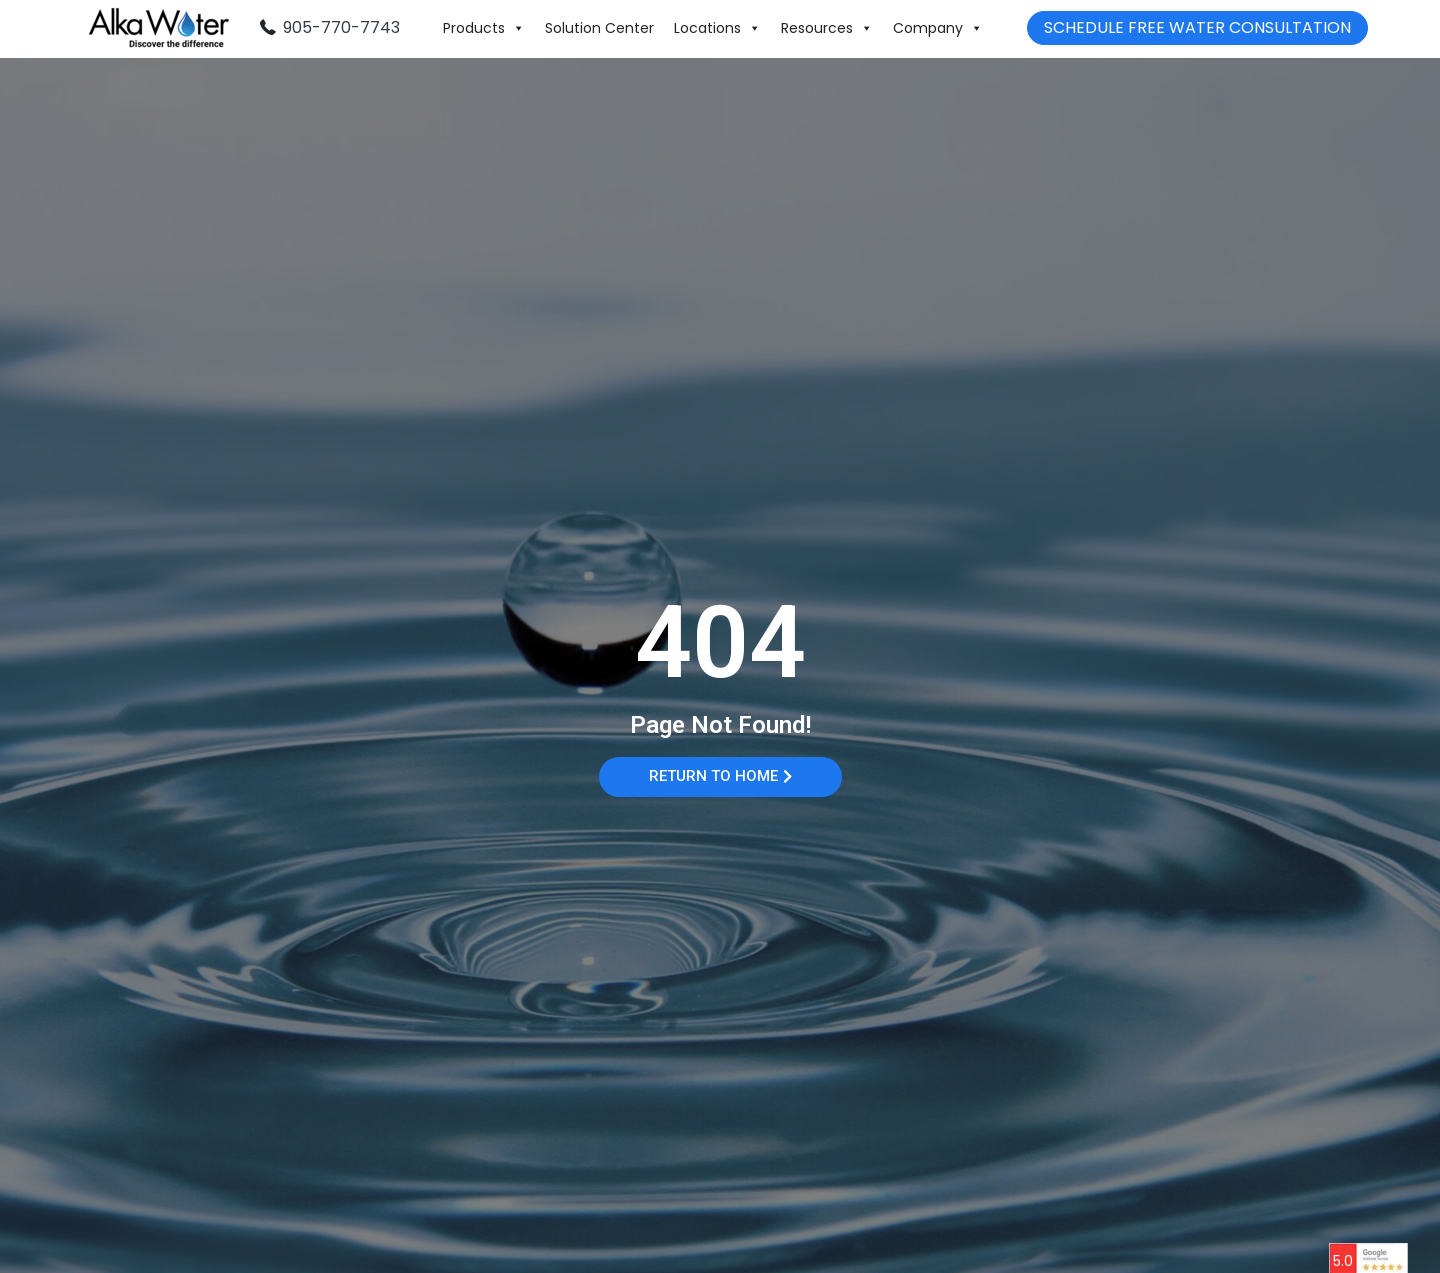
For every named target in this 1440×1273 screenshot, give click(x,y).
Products (484, 28)
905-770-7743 (341, 27)
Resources (827, 28)
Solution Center (599, 28)
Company (938, 28)
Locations (717, 28)
